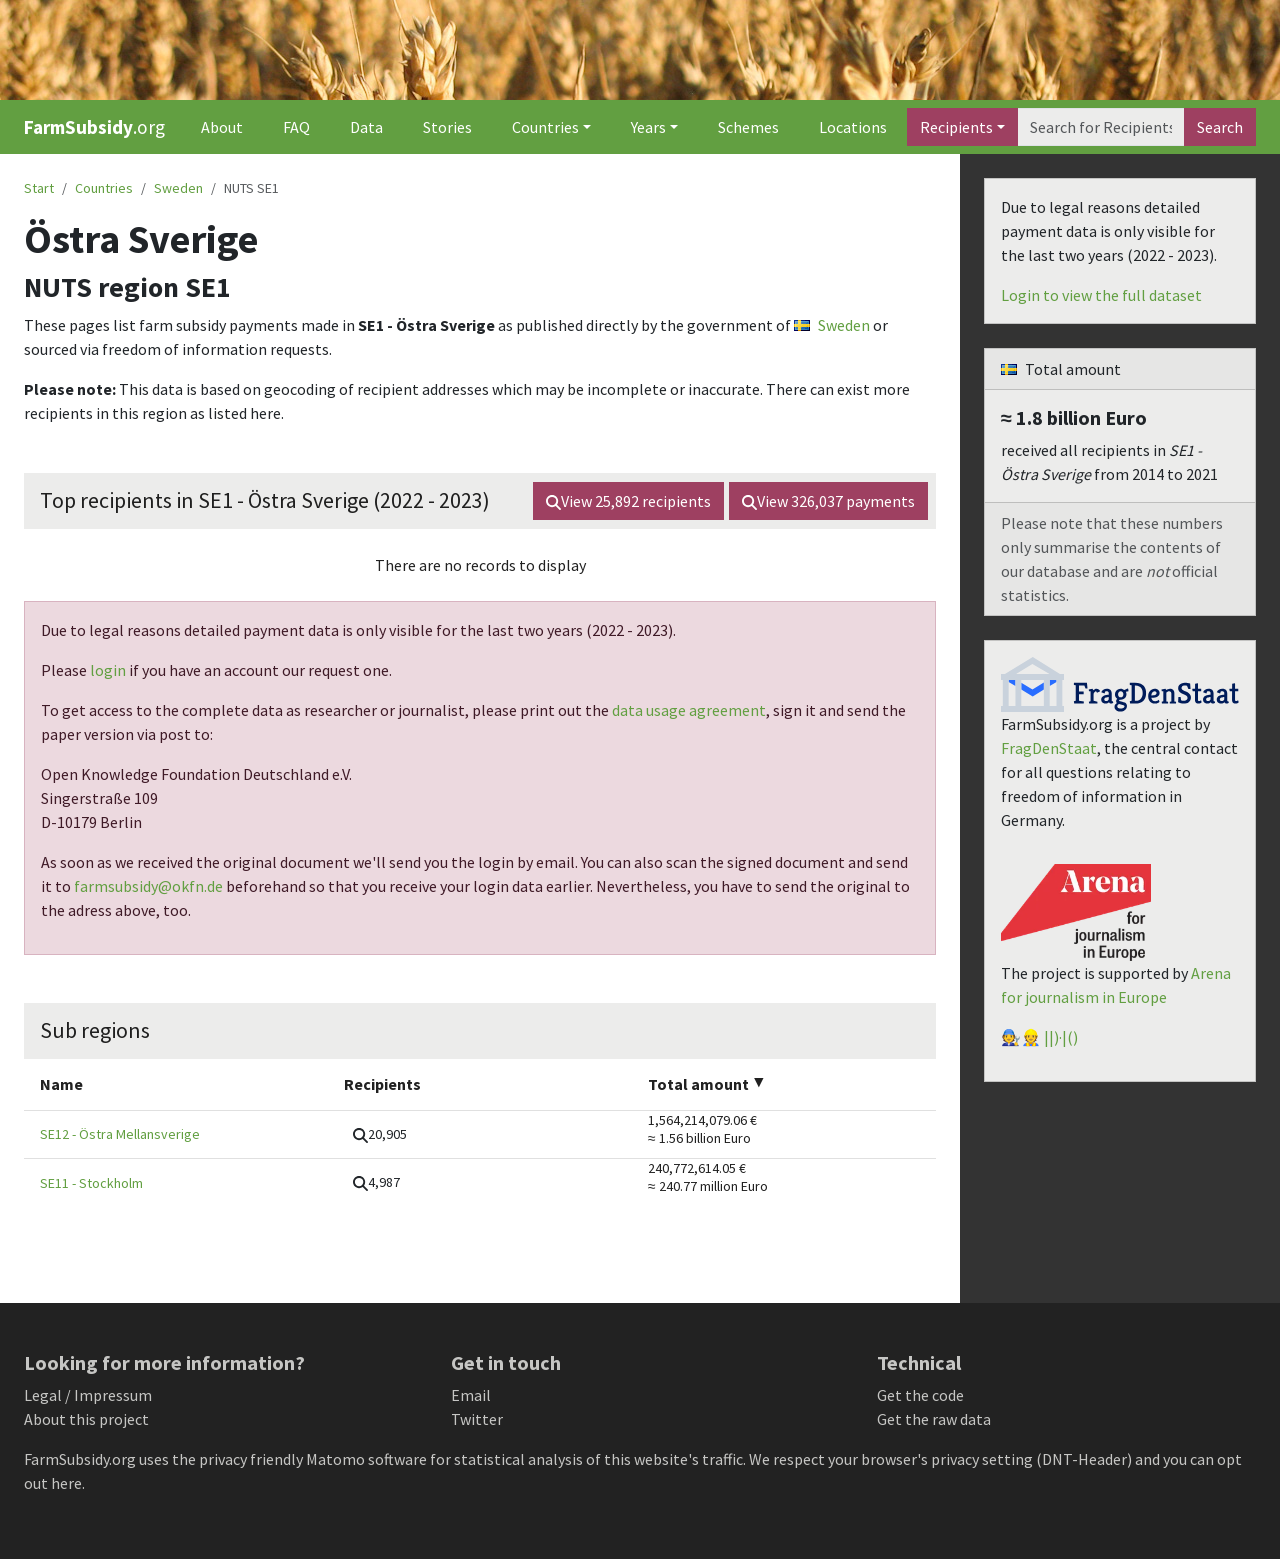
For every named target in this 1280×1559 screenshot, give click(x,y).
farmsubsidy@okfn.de (148, 886)
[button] (380, 1134)
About (222, 127)
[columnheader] (176, 1084)
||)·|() (1061, 1037)
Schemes (748, 127)
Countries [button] (545, 127)
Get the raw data (934, 1419)
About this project (86, 1419)
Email (471, 1395)
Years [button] (648, 127)
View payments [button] (828, 501)
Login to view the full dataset (1101, 295)
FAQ (296, 127)
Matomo (335, 1459)
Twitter (477, 1419)
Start (39, 188)
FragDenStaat (1049, 748)
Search (1220, 127)
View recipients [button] (628, 501)
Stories (447, 127)
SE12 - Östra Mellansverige (120, 1134)
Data (366, 127)
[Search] (1101, 127)
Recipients (956, 127)
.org (94, 127)
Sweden (178, 188)
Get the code (920, 1395)
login (108, 670)
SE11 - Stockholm (91, 1183)
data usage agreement (689, 710)
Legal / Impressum (88, 1395)
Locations (853, 127)
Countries (104, 188)
